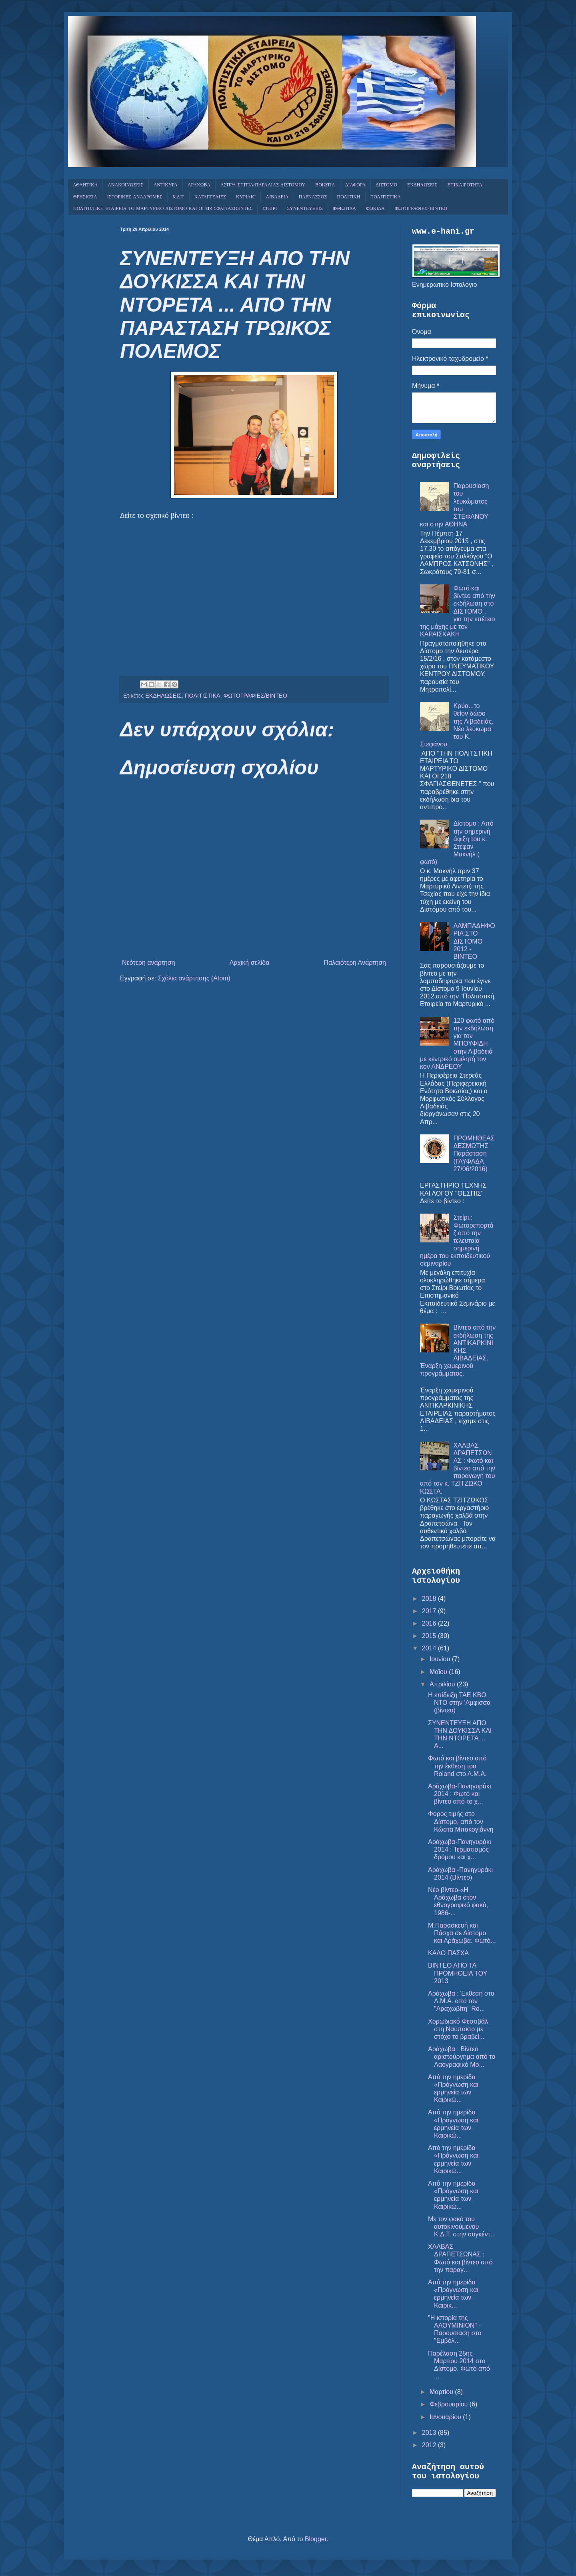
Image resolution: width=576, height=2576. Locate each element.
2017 (430, 1611)
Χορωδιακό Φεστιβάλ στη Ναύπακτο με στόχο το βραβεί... (458, 2029)
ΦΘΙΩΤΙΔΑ (344, 208)
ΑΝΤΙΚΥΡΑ (166, 185)
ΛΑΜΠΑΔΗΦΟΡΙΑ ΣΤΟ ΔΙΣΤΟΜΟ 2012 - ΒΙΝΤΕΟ (474, 941)
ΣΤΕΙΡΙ (269, 208)
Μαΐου (439, 1671)
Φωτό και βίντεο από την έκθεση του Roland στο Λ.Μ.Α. (457, 1766)
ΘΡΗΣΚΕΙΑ (85, 197)
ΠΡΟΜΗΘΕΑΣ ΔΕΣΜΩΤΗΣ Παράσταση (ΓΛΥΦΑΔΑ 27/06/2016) (473, 1153)
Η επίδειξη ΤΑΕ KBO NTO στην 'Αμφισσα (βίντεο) (459, 1703)
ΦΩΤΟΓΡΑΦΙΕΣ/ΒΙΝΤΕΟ (421, 208)
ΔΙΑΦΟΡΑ (355, 185)
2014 (430, 1648)
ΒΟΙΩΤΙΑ (325, 185)
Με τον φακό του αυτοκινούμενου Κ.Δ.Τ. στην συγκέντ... (462, 2227)
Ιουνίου (441, 1659)
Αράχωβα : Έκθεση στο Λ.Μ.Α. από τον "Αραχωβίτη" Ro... (461, 2001)
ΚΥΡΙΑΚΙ (246, 197)
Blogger (315, 2539)
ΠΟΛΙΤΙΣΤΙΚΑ (385, 197)
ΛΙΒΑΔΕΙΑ (277, 197)
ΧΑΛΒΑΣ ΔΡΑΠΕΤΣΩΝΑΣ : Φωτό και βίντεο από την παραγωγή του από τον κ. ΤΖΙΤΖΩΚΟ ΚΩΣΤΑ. (457, 1468)
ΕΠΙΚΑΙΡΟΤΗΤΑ (464, 185)
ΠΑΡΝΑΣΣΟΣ (313, 197)
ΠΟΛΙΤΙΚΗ (348, 197)
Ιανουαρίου (446, 2417)
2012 (430, 2445)
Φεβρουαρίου (450, 2404)
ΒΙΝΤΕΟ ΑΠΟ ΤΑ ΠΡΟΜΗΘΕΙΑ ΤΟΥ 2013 (457, 1973)
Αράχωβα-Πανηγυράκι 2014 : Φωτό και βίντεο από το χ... (459, 1794)
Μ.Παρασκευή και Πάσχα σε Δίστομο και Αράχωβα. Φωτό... (462, 1933)
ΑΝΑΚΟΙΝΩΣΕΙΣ (125, 185)
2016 (430, 1623)
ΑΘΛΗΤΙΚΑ (85, 185)
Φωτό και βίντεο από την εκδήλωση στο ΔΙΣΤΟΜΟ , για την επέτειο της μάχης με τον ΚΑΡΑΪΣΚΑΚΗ (457, 611)
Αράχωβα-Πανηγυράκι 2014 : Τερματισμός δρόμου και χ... (459, 1849)
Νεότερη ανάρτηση (148, 962)
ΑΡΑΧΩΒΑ (199, 185)
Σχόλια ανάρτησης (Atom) (194, 978)
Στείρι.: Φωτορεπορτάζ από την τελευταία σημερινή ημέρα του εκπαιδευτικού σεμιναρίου (457, 1240)
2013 (430, 2432)
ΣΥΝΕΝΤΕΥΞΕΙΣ (305, 208)
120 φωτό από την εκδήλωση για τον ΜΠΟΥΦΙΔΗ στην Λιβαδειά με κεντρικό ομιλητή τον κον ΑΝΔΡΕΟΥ (457, 1043)
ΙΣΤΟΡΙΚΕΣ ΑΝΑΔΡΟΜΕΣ (134, 197)
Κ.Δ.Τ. (178, 197)
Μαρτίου (442, 2391)
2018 (430, 1598)
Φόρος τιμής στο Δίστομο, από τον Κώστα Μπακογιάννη (460, 1821)
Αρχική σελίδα (250, 962)
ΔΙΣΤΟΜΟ (386, 185)
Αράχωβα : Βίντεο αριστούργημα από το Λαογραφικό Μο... (461, 2057)
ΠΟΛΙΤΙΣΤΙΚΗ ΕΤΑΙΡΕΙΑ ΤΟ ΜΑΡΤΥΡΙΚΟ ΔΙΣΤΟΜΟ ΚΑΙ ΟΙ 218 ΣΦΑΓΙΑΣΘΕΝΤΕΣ (162, 208)
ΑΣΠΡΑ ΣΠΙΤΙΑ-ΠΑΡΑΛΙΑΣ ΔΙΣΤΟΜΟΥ (262, 185)
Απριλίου (443, 1684)
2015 (430, 1635)
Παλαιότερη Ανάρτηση (355, 962)
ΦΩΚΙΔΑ (375, 208)
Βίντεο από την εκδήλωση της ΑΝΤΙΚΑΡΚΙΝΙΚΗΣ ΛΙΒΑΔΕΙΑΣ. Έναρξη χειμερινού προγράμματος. (458, 1350)
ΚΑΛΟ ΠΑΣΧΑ (448, 1953)
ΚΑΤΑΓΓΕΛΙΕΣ (210, 197)
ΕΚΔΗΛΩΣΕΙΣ (422, 185)
